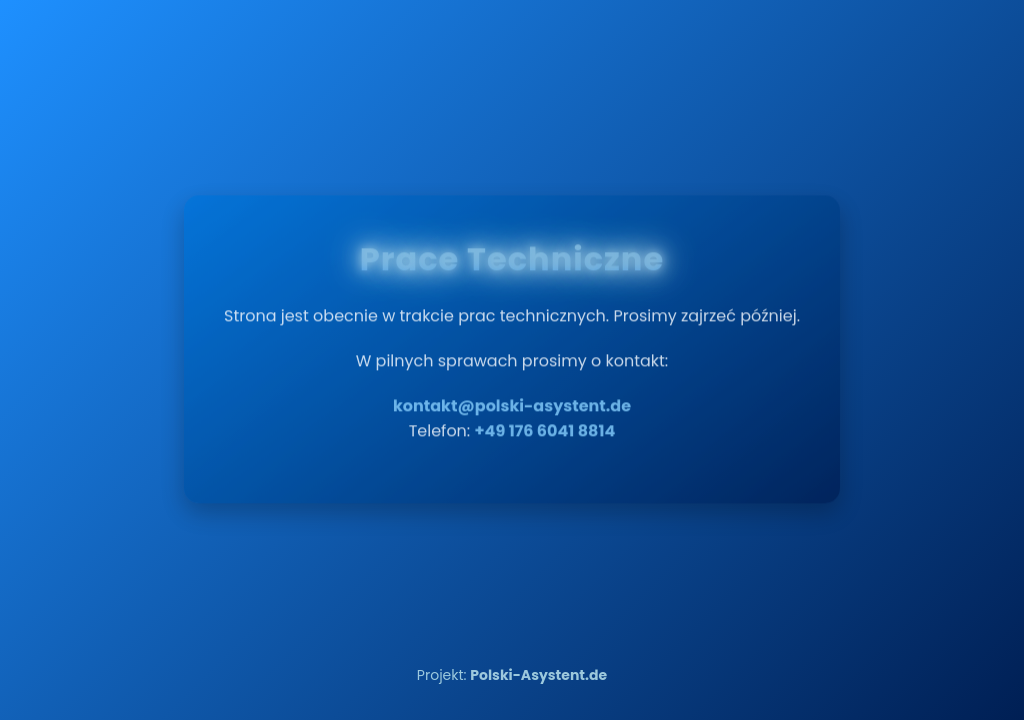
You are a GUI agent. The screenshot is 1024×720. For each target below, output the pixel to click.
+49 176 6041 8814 (545, 424)
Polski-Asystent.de (538, 675)
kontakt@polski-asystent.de (512, 399)
